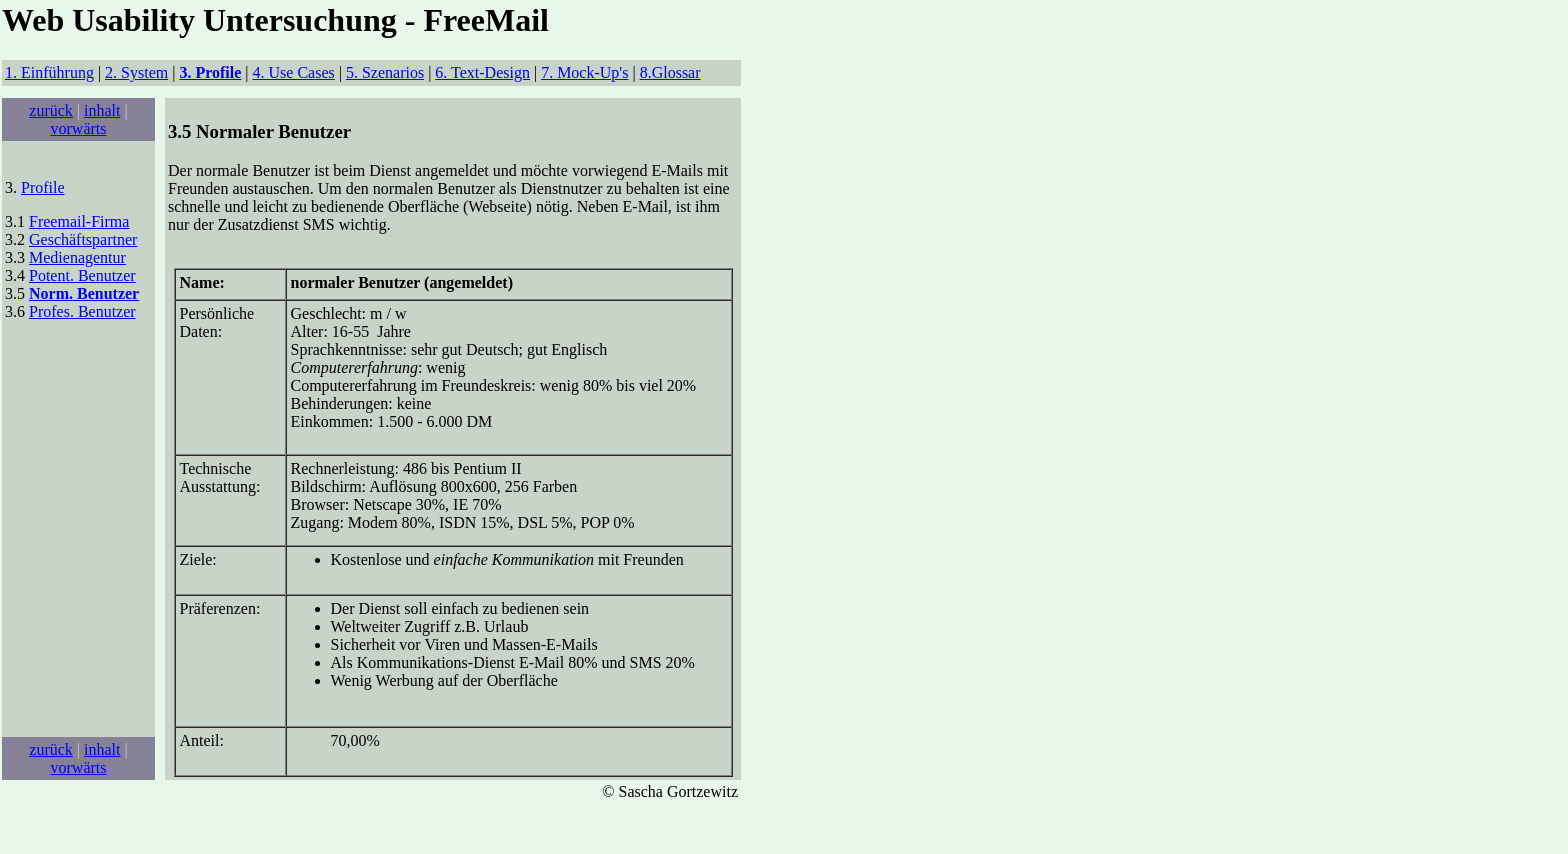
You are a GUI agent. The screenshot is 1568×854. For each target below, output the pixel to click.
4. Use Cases (294, 72)
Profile (43, 187)
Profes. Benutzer (82, 311)
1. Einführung (49, 72)
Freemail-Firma (79, 221)
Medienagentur (77, 257)
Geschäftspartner (83, 239)
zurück (51, 110)
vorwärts (79, 128)
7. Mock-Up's (584, 72)
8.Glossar (670, 72)
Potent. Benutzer (82, 275)
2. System (136, 72)
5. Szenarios (385, 72)
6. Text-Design (482, 72)
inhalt (102, 110)
